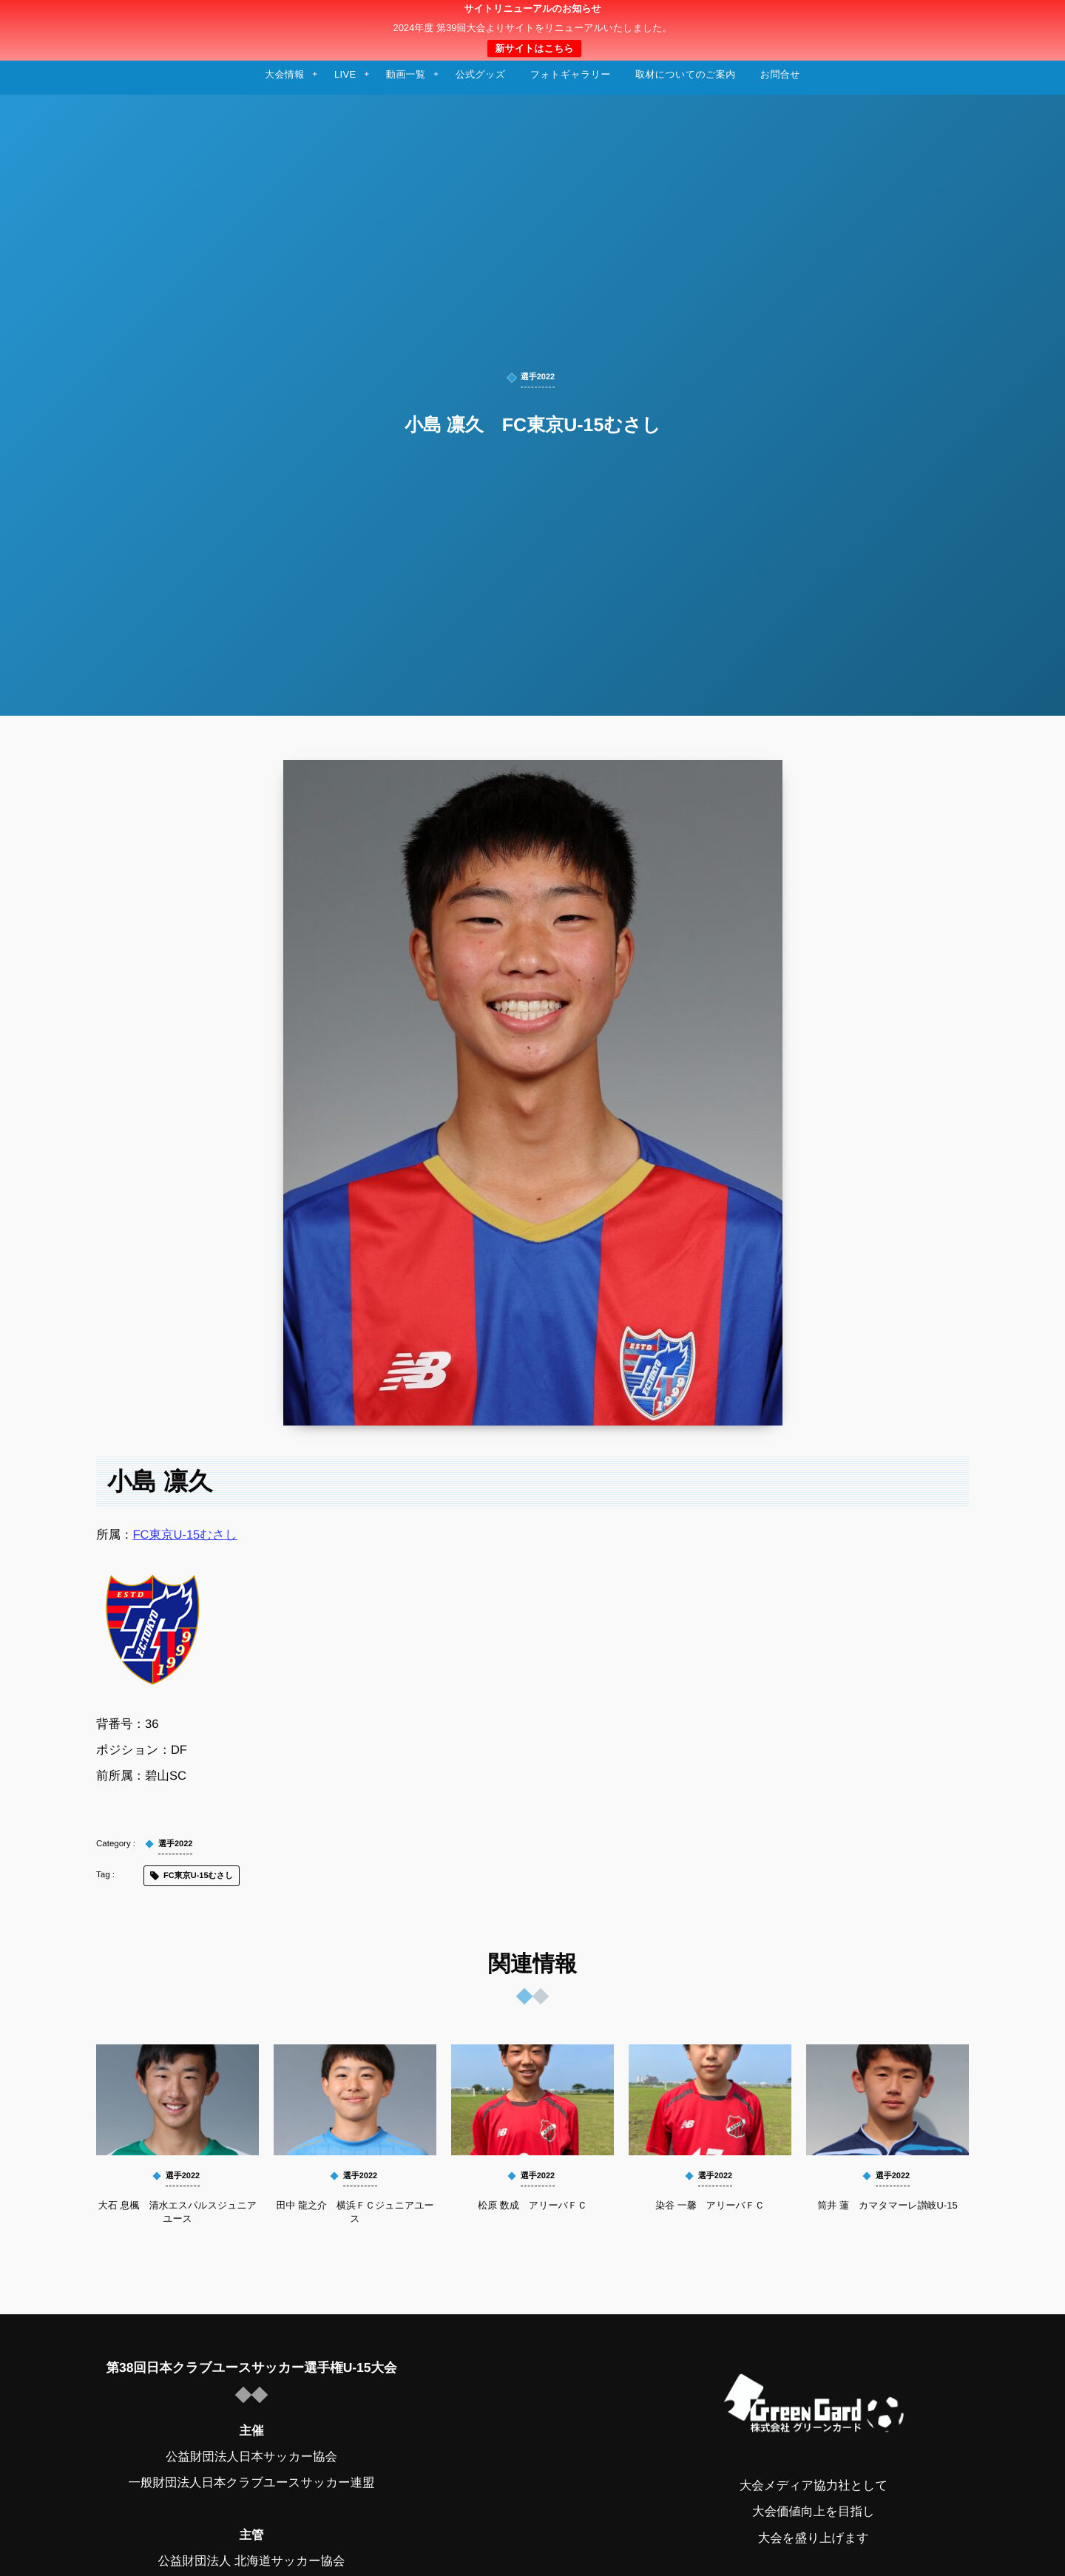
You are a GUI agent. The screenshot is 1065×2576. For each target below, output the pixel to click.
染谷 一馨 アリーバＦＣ (710, 2205)
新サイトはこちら (534, 48)
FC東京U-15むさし (185, 1535)
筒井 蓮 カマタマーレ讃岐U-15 (887, 2205)
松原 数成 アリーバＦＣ (532, 2205)
